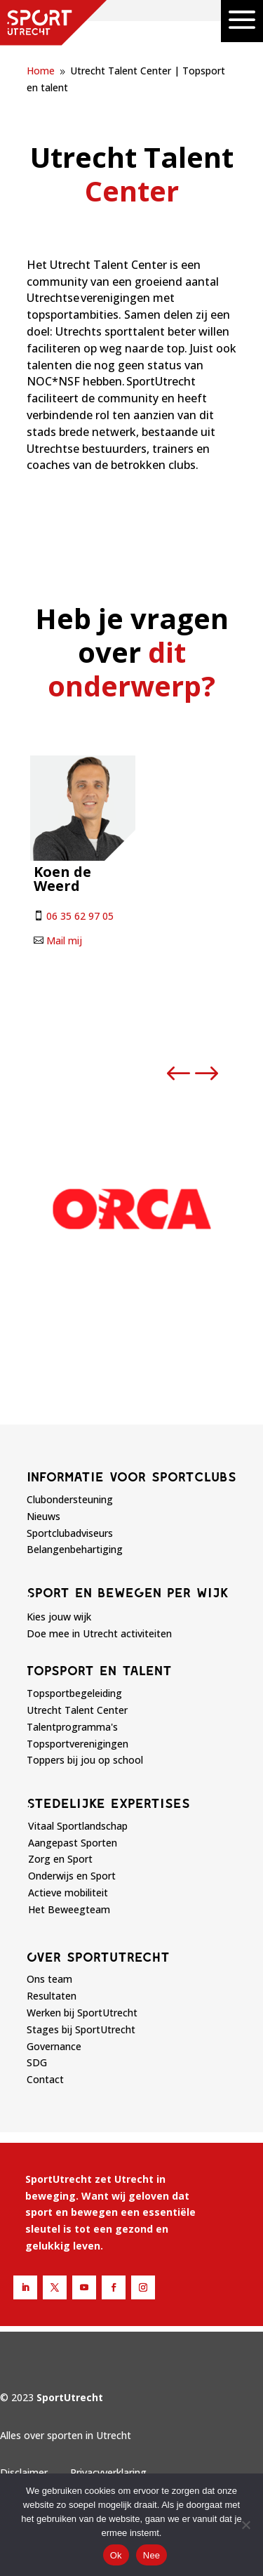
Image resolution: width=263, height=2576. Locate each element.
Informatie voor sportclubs (131, 1476)
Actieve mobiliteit (68, 1892)
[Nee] (245, 2525)
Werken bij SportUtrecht (82, 2012)
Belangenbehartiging (75, 1549)
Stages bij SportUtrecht (81, 2029)
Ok (116, 2555)
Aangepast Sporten (72, 1842)
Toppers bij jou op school (85, 1759)
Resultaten (51, 1995)
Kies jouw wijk (59, 1616)
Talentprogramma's (72, 1726)
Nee (152, 2555)
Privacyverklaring (108, 2472)
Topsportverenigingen (77, 1743)
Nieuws (43, 1516)
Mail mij (64, 940)
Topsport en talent (99, 1670)
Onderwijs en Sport (72, 1875)
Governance (54, 2046)
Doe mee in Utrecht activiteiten (99, 1633)
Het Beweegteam (69, 1909)
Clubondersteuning (70, 1499)
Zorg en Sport (60, 1858)
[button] (179, 1074)
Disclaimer (24, 2472)
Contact (45, 2079)
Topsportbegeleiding (74, 1693)
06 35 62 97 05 (80, 916)
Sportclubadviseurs (70, 1533)
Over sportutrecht (98, 1956)
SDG (37, 2062)
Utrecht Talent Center (77, 1710)
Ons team (49, 1979)
